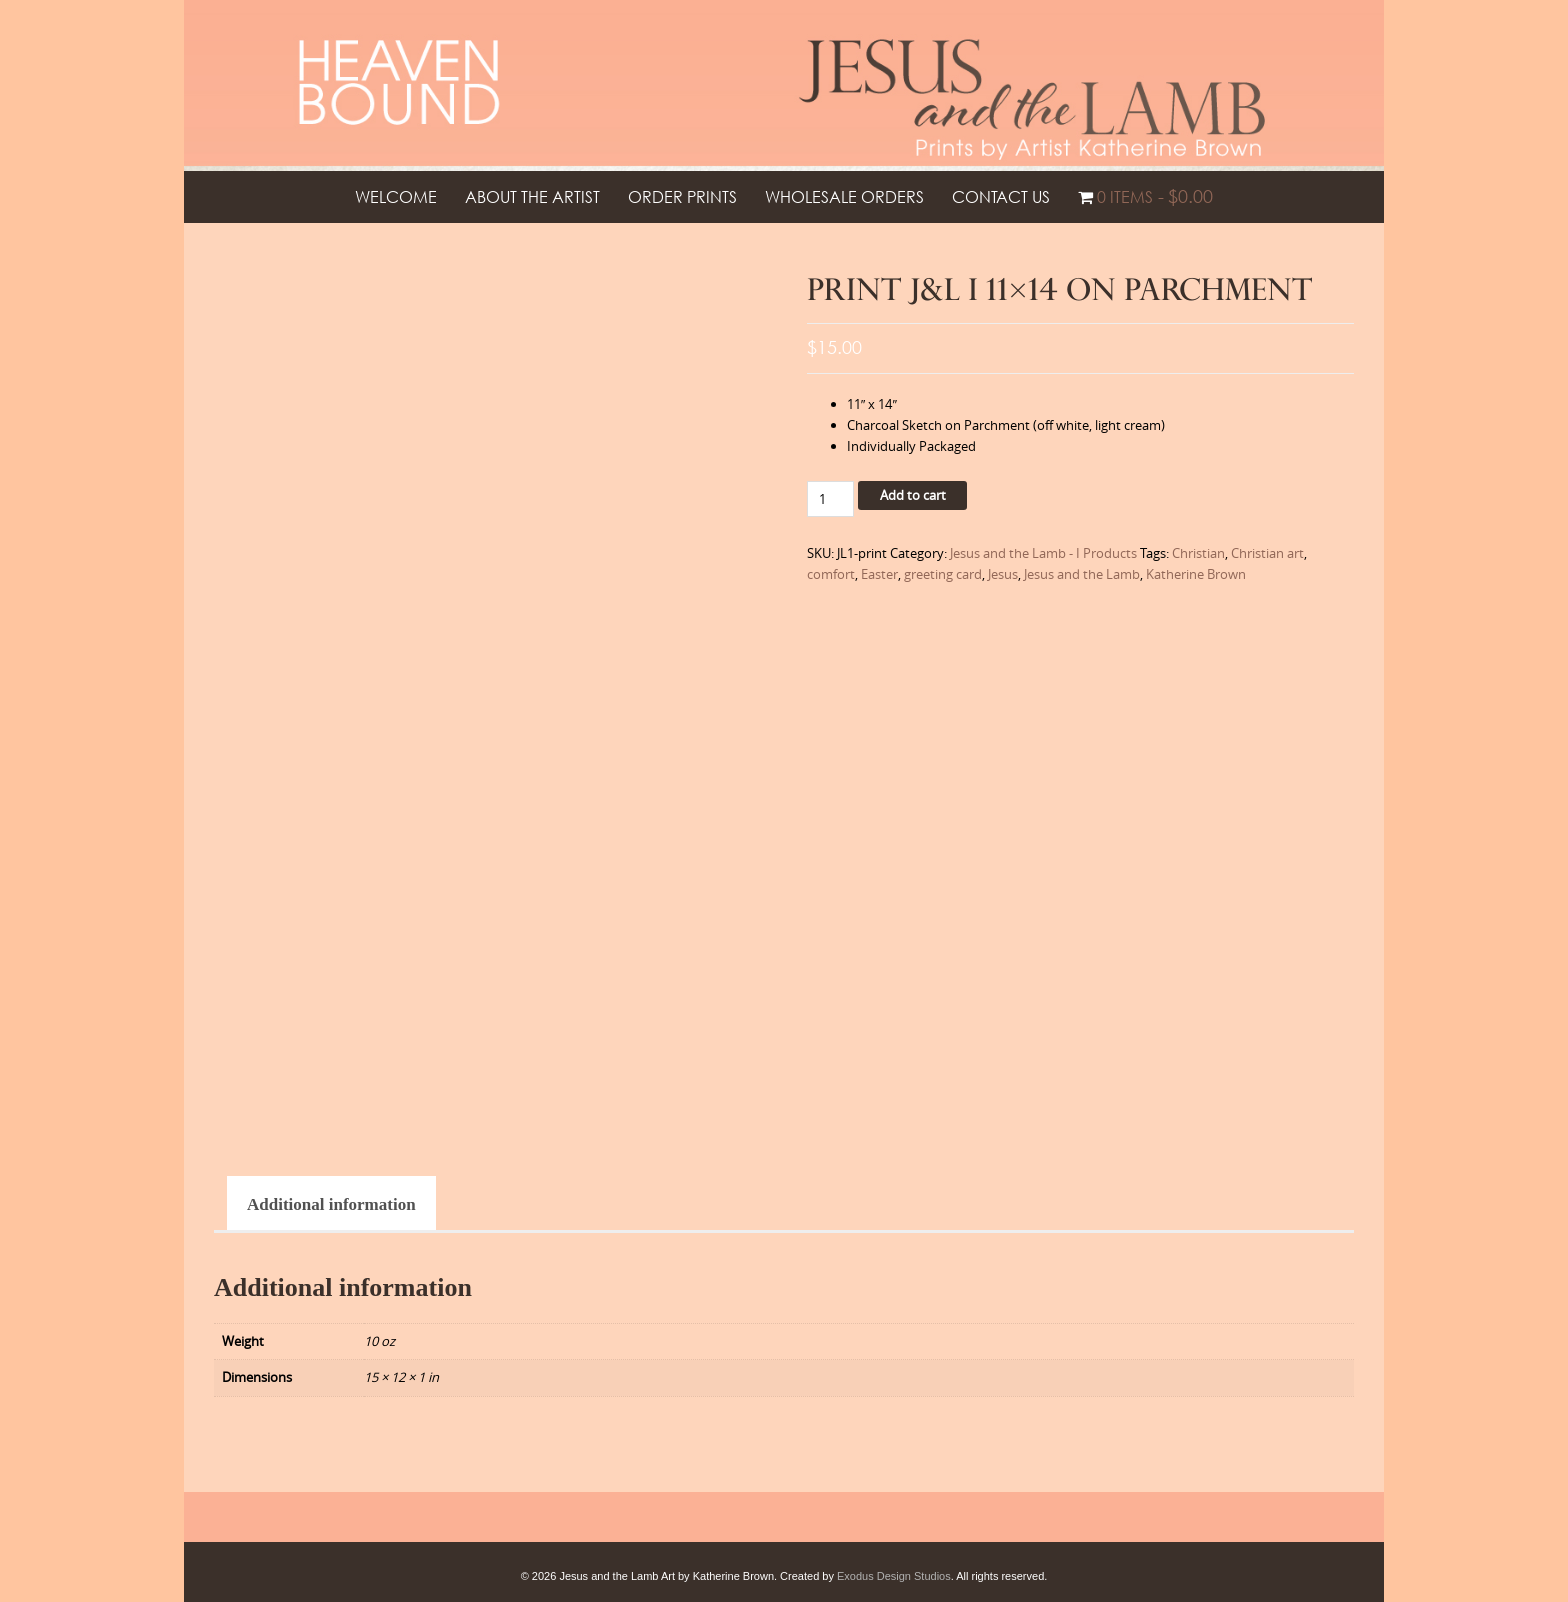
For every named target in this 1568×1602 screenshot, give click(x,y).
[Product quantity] (830, 499)
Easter (879, 574)
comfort (831, 574)
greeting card (943, 574)
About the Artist (532, 197)
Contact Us (1001, 197)
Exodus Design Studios (894, 1576)
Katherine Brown (1196, 574)
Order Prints (682, 197)
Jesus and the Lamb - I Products (1043, 553)
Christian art (1267, 553)
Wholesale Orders (844, 197)
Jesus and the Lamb (1082, 574)
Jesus (1003, 574)
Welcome (396, 197)
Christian (1198, 553)
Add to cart (913, 495)
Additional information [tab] (331, 1204)
